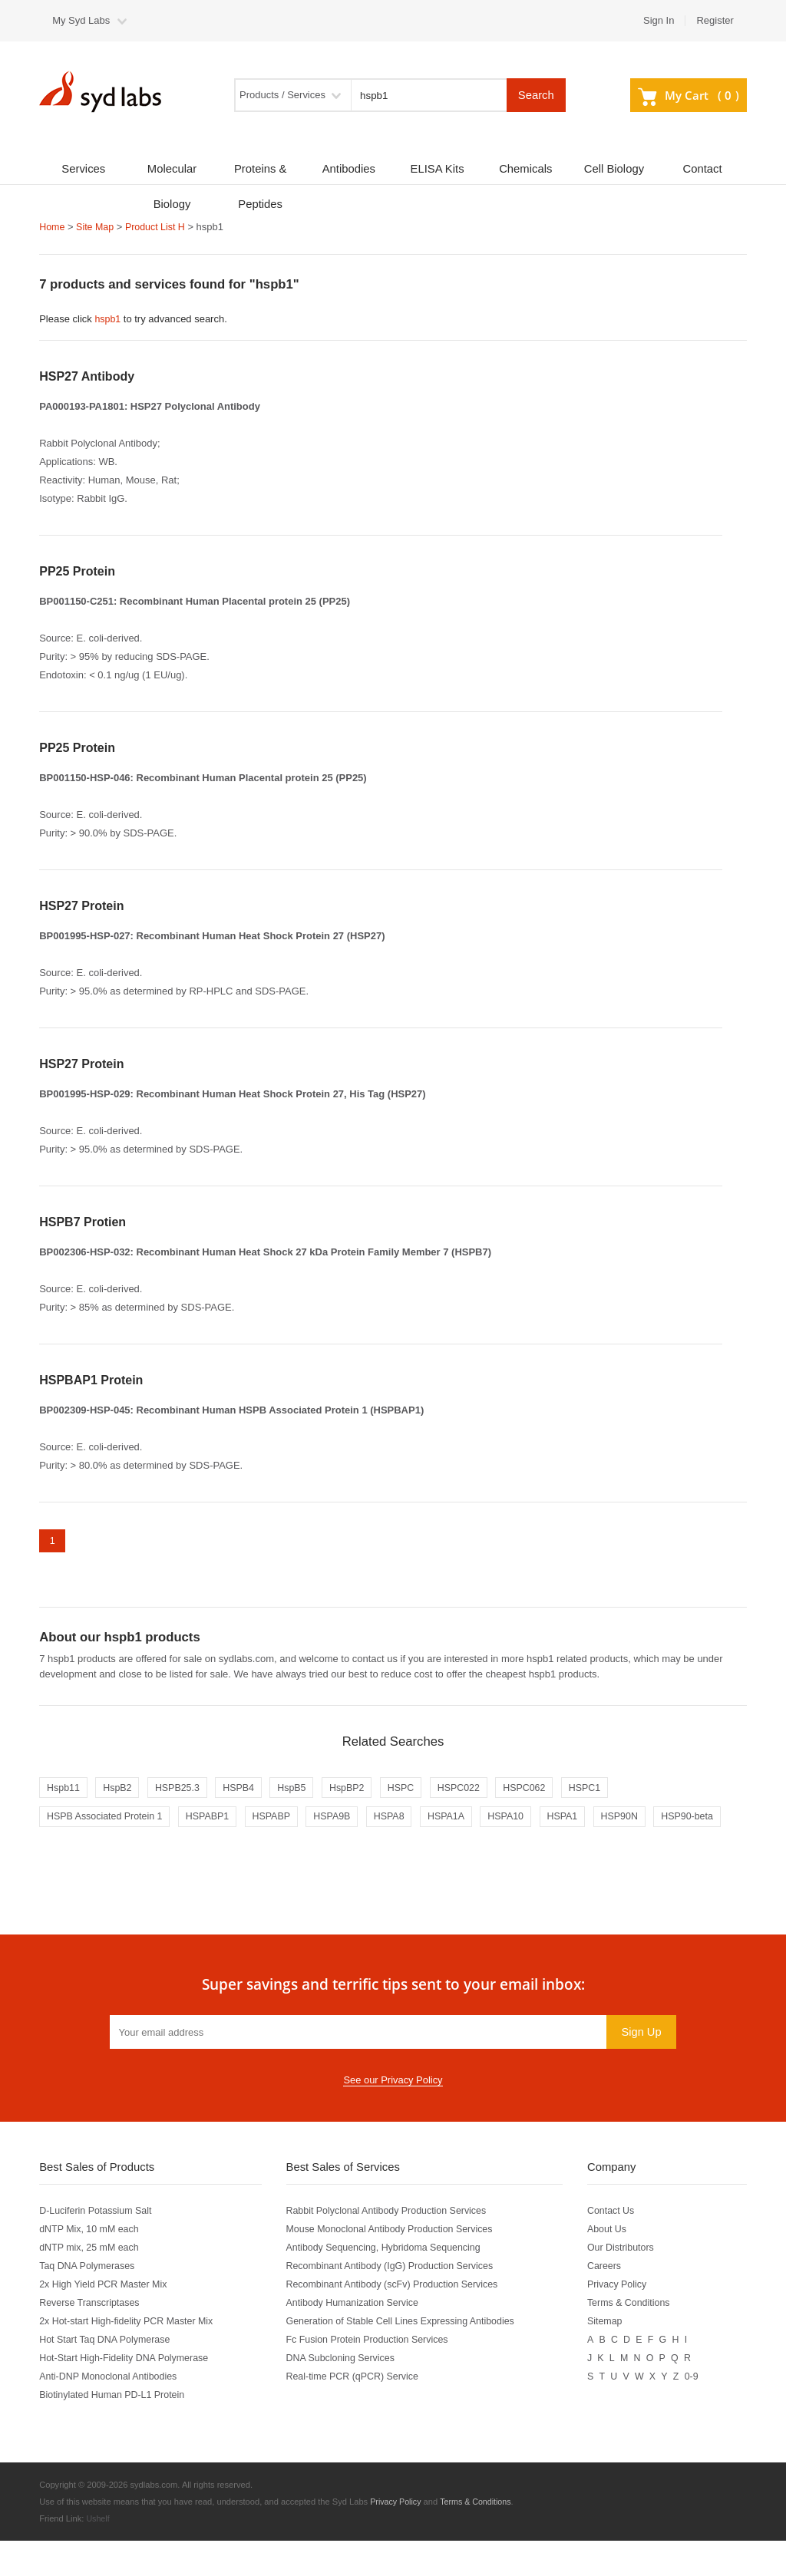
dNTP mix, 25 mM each (91, 2282)
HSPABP (282, 1820)
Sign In (658, 20)
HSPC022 (477, 1790)
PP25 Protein (77, 570)
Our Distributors (627, 2282)
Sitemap (610, 2356)
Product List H (159, 227)
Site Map (97, 227)
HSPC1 (609, 1790)
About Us (612, 2264)
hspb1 (107, 319)
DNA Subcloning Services (344, 2393)
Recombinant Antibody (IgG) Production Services (395, 2301)
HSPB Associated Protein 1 (107, 1820)
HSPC (417, 1790)
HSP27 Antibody (86, 375)
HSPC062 (545, 1790)
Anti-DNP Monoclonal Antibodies (111, 2411)
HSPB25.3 (183, 1790)
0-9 (698, 2411)
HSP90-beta (74, 1850)
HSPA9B (344, 1820)
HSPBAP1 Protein (91, 1379)
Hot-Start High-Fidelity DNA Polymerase (127, 2393)
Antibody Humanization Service (356, 2337)
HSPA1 (586, 1820)
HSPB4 (247, 1790)
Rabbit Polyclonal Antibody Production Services (392, 2245)
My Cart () (688, 95)
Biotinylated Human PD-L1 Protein (115, 2430)
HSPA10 (527, 1820)
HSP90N (645, 1820)
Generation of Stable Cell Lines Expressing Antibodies (406, 2356)
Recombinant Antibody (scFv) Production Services (398, 2319)
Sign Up (640, 2066)
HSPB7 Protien (82, 1221)
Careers (609, 2301)
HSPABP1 (214, 1820)
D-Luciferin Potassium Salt (98, 2245)
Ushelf (98, 2553)
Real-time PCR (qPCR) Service (356, 2411)
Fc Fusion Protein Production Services (372, 2374)
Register (714, 20)
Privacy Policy (623, 2319)
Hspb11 (64, 1790)
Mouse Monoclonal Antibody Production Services (395, 2264)
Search (536, 95)
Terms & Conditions (635, 2337)
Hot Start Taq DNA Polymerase (107, 2374)
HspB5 (303, 1790)
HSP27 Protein (81, 905)
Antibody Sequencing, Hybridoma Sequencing (388, 2282)
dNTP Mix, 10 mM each (91, 2264)
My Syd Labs (81, 20)
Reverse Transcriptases (91, 2337)
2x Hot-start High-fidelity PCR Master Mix (130, 2356)
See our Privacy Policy (393, 2115)
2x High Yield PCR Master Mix (106, 2319)
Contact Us (616, 2245)
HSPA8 (404, 1820)
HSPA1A (464, 1820)
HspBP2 (360, 1790)
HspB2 (121, 1790)
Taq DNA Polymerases (89, 2301)
